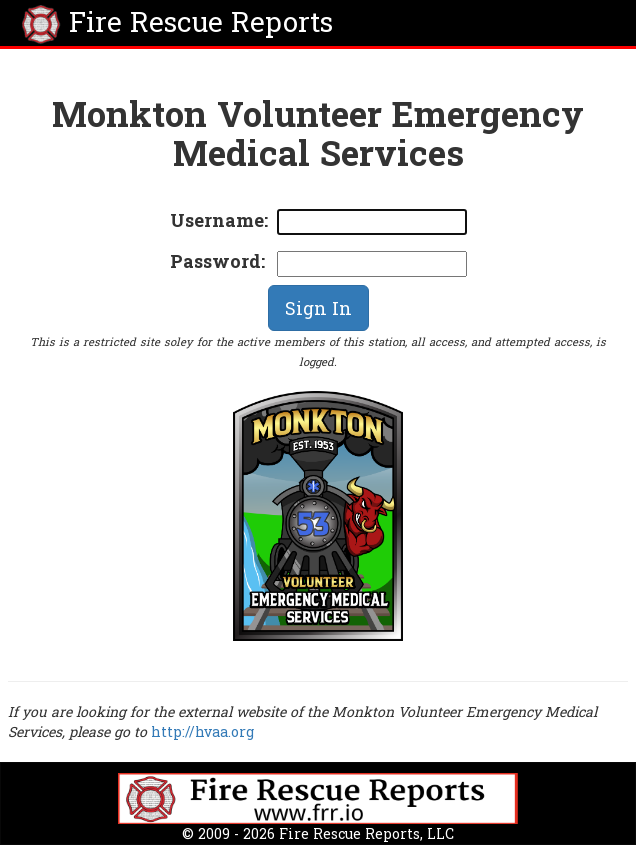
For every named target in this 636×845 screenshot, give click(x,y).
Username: (219, 220)
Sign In (318, 308)
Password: (217, 261)
